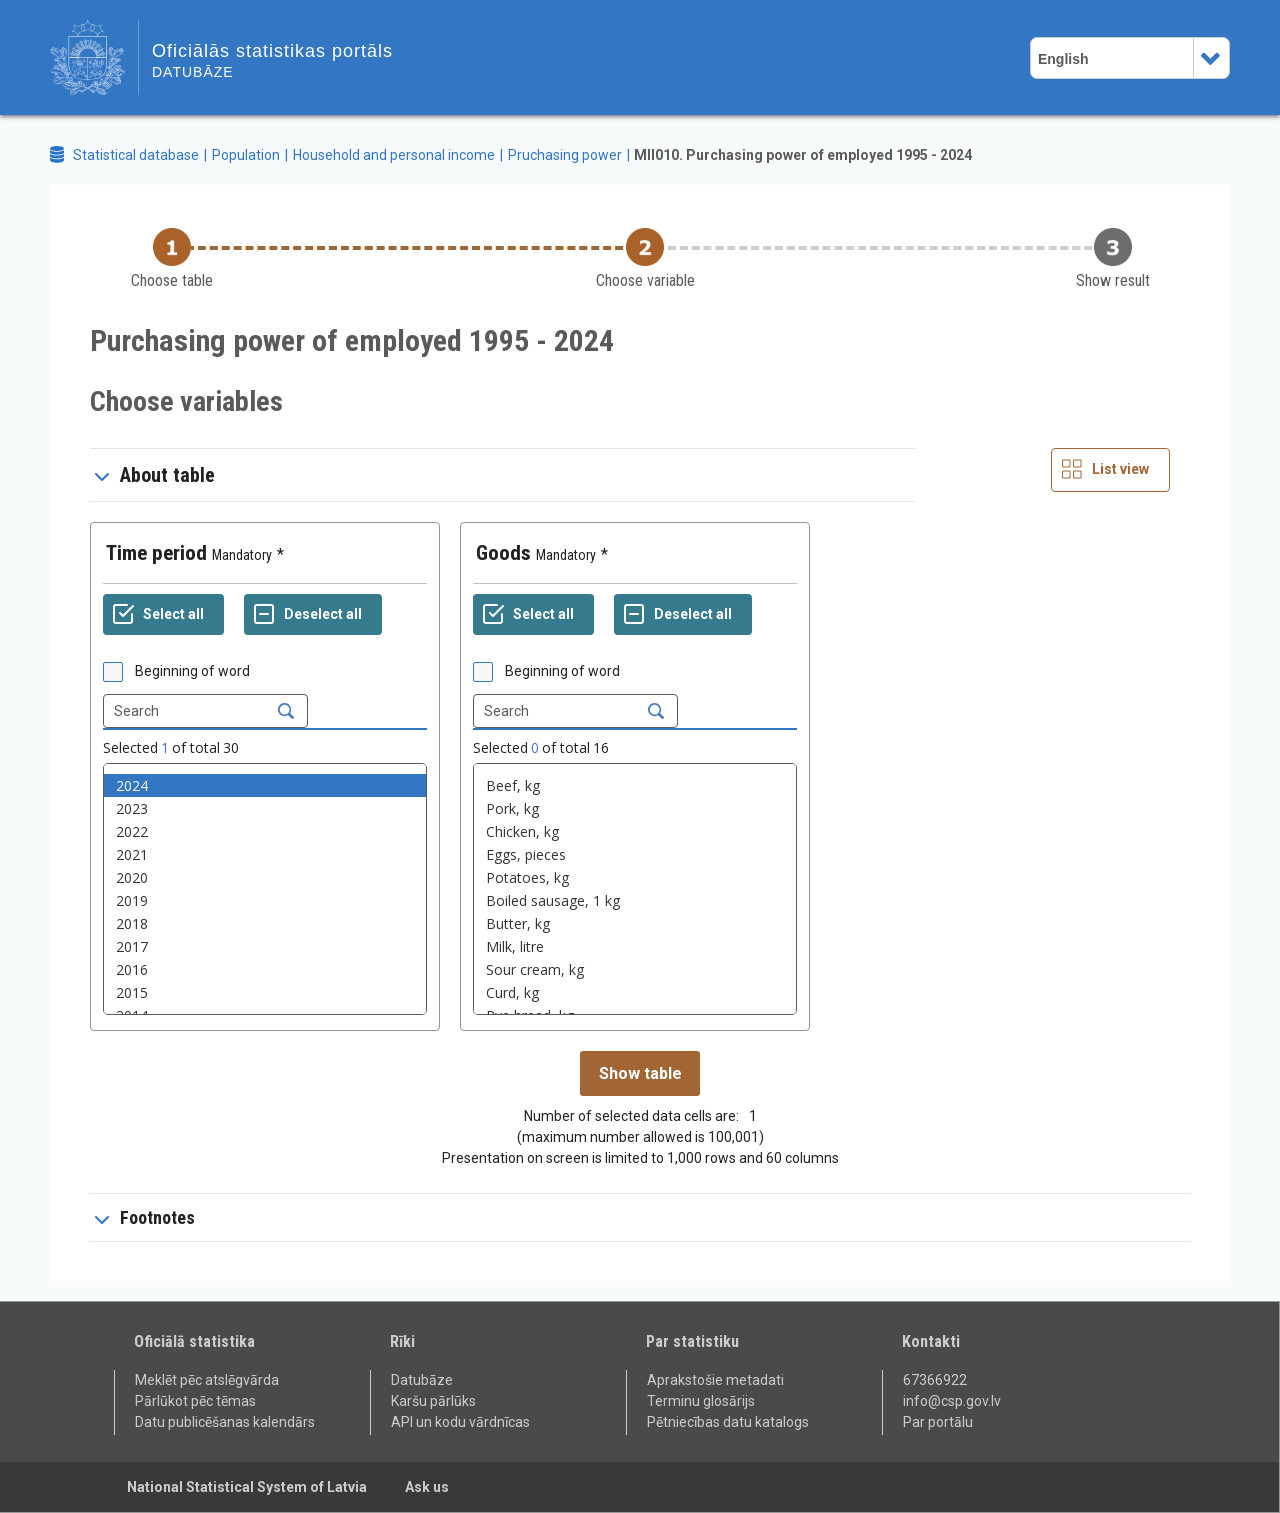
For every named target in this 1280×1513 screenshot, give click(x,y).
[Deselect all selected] (313, 615)
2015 (265, 992)
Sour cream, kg (635, 969)
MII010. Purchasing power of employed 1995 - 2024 (803, 155)
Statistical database (136, 155)
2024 (265, 785)
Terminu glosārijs (701, 1401)
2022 (265, 831)
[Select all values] (163, 615)
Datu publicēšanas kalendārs (225, 1422)
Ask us (427, 1487)
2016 (265, 969)
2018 (265, 923)
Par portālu (938, 1422)
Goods (503, 553)
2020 (265, 877)
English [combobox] (1063, 59)
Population (246, 155)
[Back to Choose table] (172, 259)
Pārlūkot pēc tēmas (195, 1401)
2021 (265, 854)
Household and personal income (394, 155)
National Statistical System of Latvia (247, 1487)
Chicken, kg (635, 831)
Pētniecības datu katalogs (728, 1422)
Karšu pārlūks (433, 1401)
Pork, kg (635, 808)
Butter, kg (635, 923)
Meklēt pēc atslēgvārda (207, 1380)
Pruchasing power (565, 155)
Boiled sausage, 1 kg (635, 900)
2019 (265, 900)
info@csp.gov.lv (952, 1401)
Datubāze (422, 1380)
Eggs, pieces (635, 854)
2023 (265, 808)
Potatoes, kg (635, 877)
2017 (265, 946)
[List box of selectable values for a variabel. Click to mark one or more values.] (265, 889)
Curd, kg (635, 992)
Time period (156, 553)
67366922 (935, 1380)
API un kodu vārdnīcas (460, 1422)
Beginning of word (192, 671)
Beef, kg (635, 785)
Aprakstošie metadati (715, 1380)
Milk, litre (635, 946)
